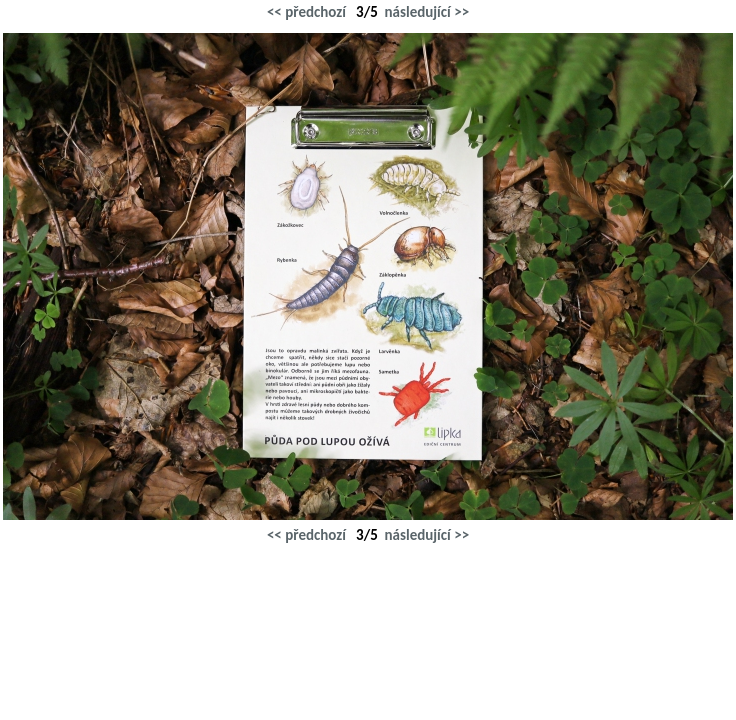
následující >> (427, 12)
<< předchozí (306, 12)
